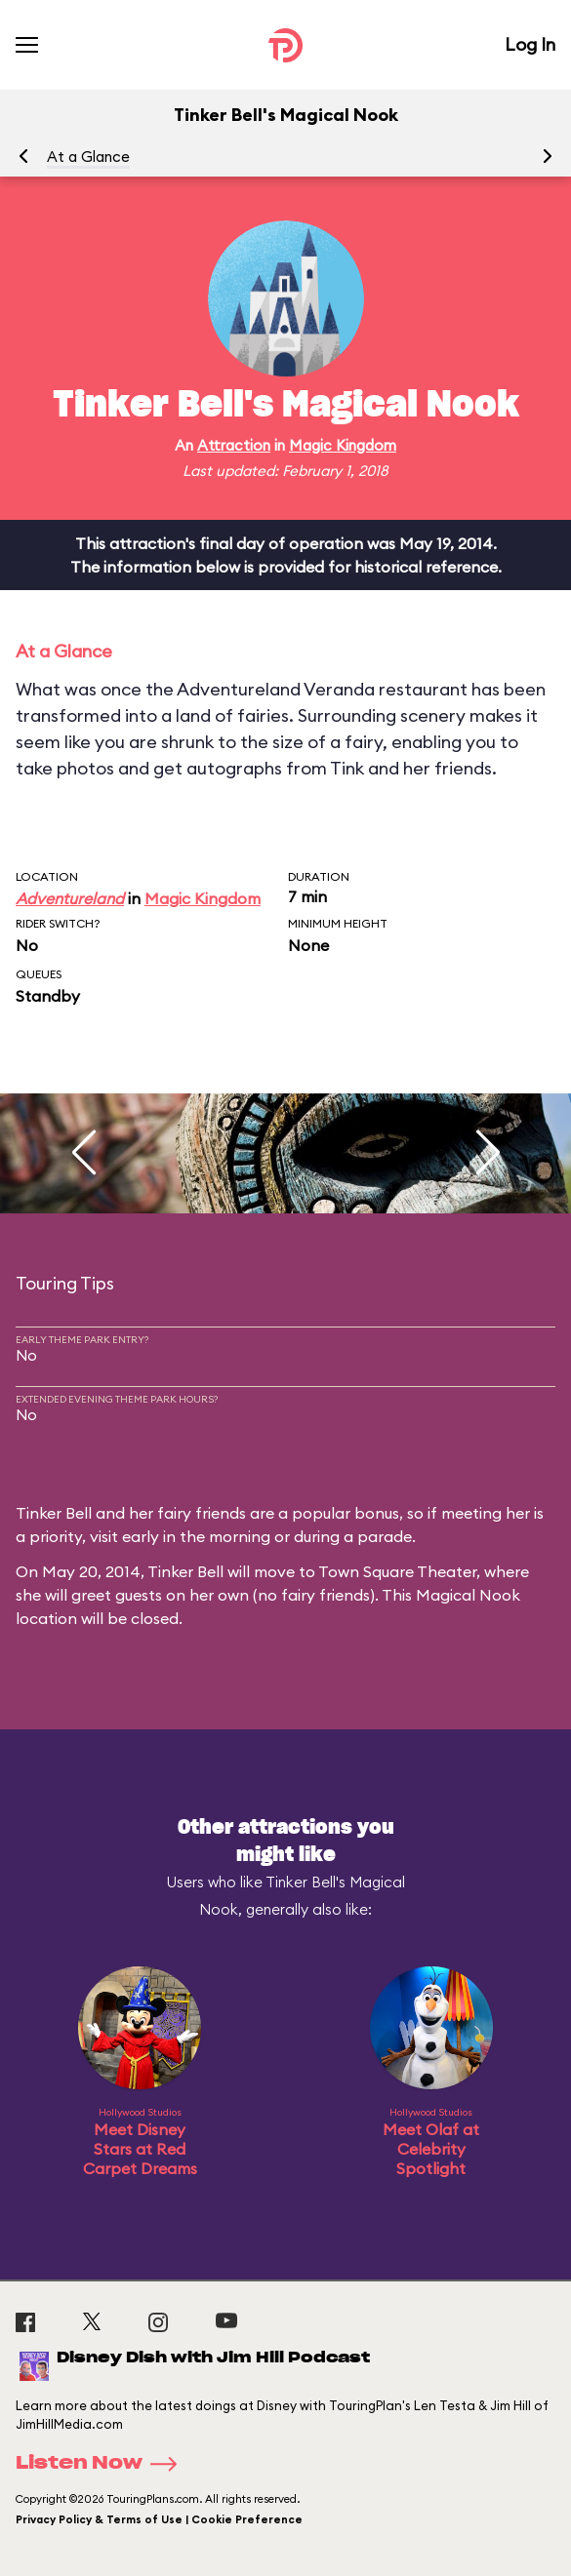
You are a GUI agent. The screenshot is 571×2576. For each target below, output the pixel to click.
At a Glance (88, 156)
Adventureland (70, 898)
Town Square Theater (397, 1571)
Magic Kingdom (342, 445)
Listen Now (102, 2464)
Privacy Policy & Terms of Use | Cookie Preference (159, 2519)
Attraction (233, 445)
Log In (530, 44)
